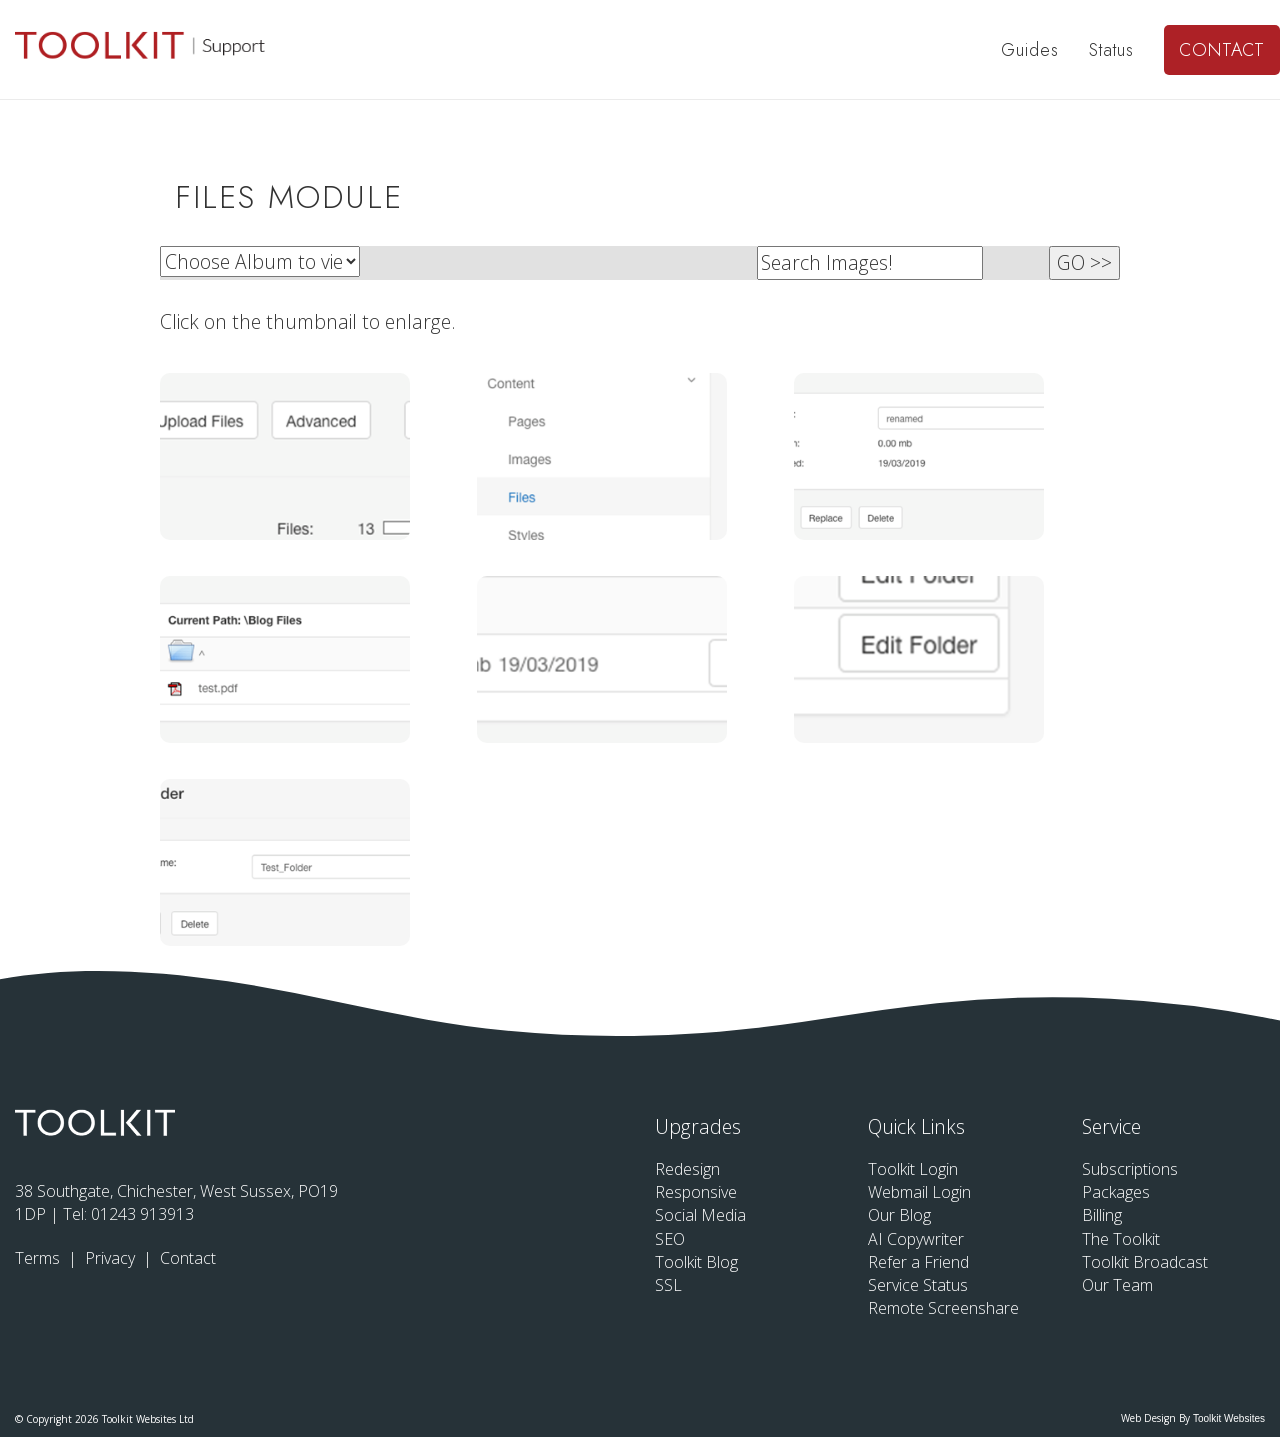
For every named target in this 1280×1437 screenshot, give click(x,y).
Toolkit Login (913, 1169)
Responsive (696, 1192)
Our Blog (899, 1215)
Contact (1222, 50)
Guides (1030, 50)
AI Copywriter (916, 1239)
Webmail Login (919, 1192)
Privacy (112, 1258)
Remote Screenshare (943, 1308)
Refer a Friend (918, 1262)
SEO (670, 1239)
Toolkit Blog (696, 1262)
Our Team (1117, 1285)
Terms (39, 1258)
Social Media (700, 1215)
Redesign (687, 1169)
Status (1111, 50)
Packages (1116, 1192)
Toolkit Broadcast (1145, 1262)
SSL (668, 1285)
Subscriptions (1130, 1169)
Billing (1102, 1215)
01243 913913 (142, 1214)
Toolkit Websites (1229, 1418)
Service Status (918, 1285)
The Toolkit (1121, 1239)
